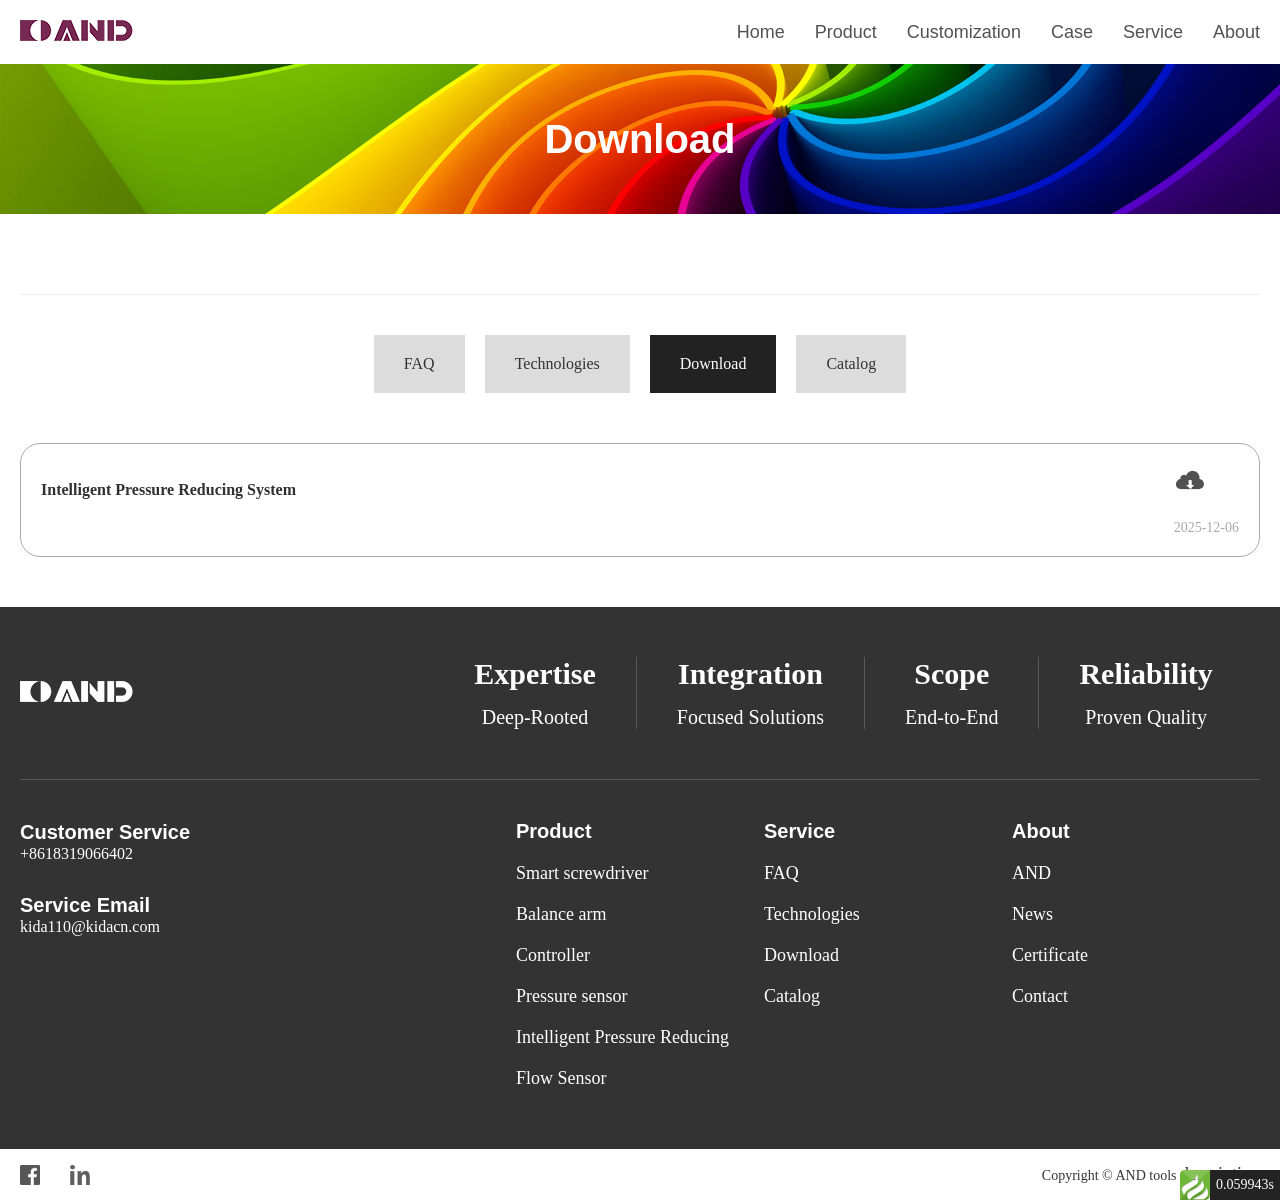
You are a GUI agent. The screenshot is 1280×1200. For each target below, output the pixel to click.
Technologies (557, 363)
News (1032, 914)
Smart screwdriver (582, 873)
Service (1153, 32)
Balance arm (561, 914)
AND (1031, 873)
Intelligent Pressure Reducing (622, 1037)
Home (761, 32)
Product (846, 32)
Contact (1040, 996)
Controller (553, 955)
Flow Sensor (561, 1078)
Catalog (851, 363)
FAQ (419, 363)
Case (1072, 32)
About (1236, 32)
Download (713, 363)
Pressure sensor (571, 996)
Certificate (1050, 955)
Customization (964, 32)
